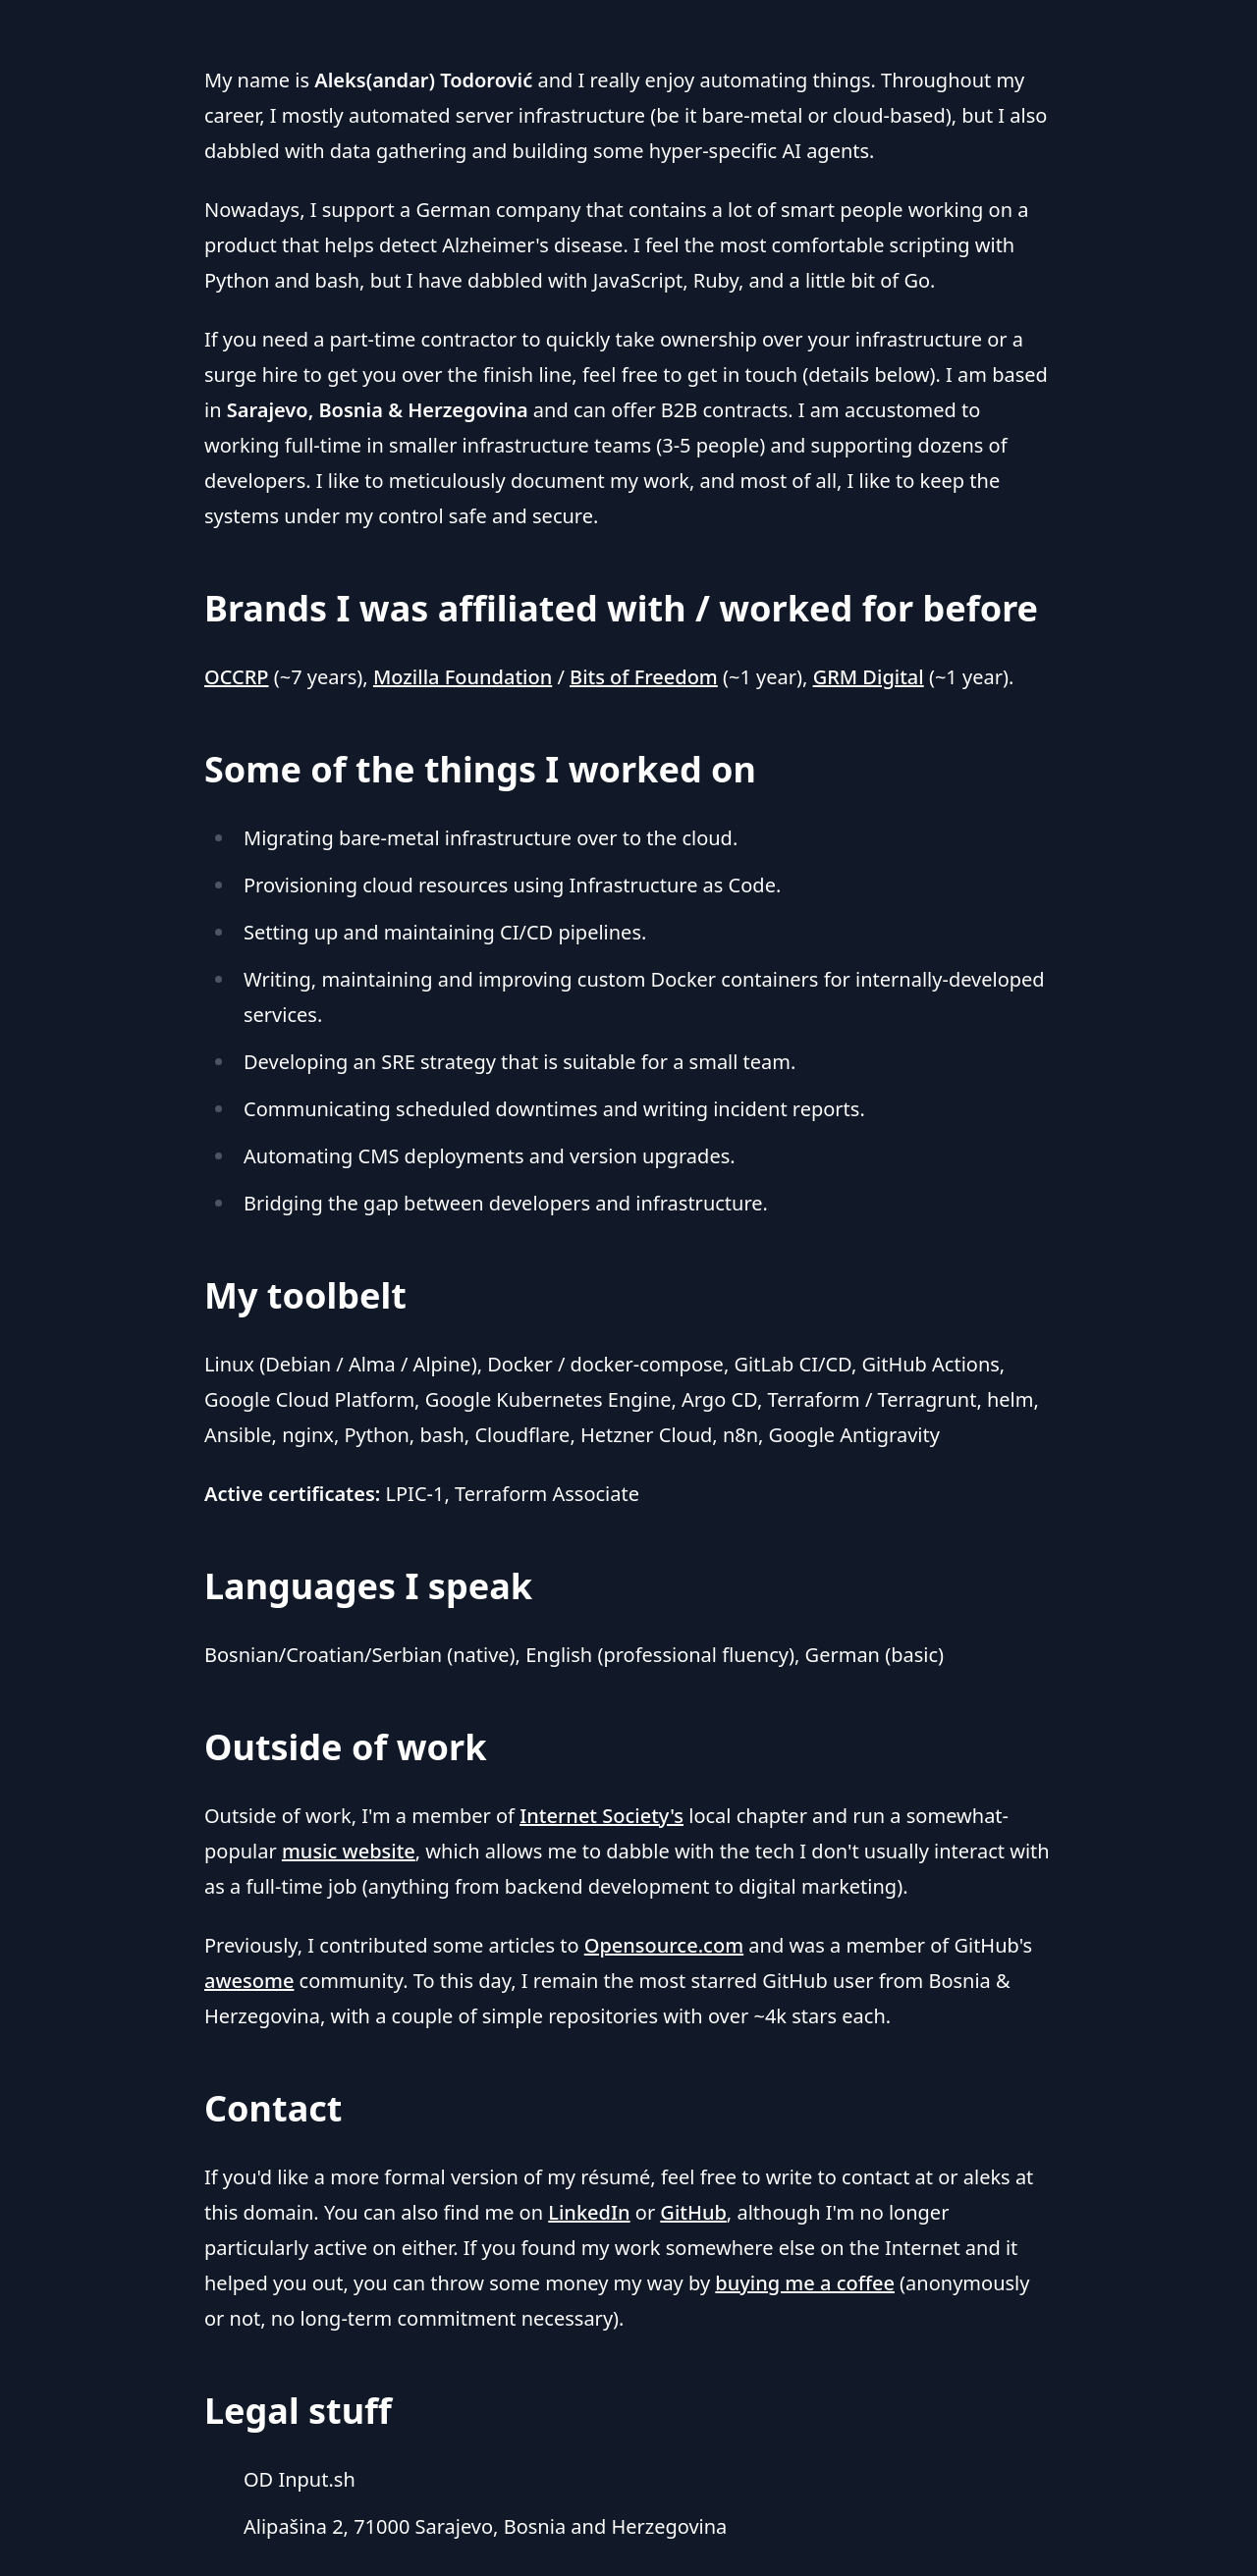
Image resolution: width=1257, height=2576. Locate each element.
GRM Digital (868, 677)
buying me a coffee (805, 2283)
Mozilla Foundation (462, 677)
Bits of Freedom (644, 677)
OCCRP (236, 677)
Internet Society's (601, 1815)
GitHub (693, 2212)
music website (348, 1851)
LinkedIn (588, 2212)
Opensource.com (663, 1945)
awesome (249, 1980)
